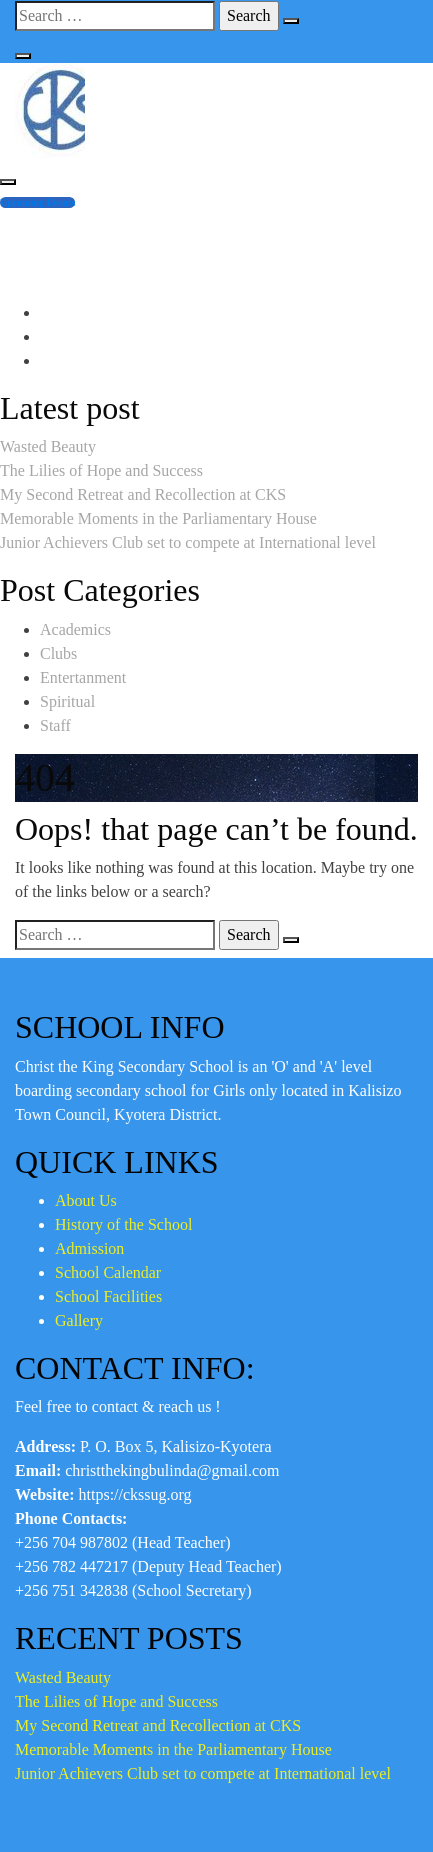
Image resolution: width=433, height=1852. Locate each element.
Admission (89, 1248)
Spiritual (67, 701)
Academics (75, 629)
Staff (55, 725)
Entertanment (83, 677)
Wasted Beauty (48, 446)
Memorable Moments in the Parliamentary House (158, 518)
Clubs (58, 653)
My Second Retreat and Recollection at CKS (143, 494)
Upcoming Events (37, 202)
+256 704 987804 (96, 224)
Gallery (79, 1320)
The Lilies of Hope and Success (101, 470)
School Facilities (108, 1296)
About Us (86, 1200)
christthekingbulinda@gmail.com (147, 248)
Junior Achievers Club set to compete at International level (188, 542)
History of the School (123, 1224)
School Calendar (108, 1272)
